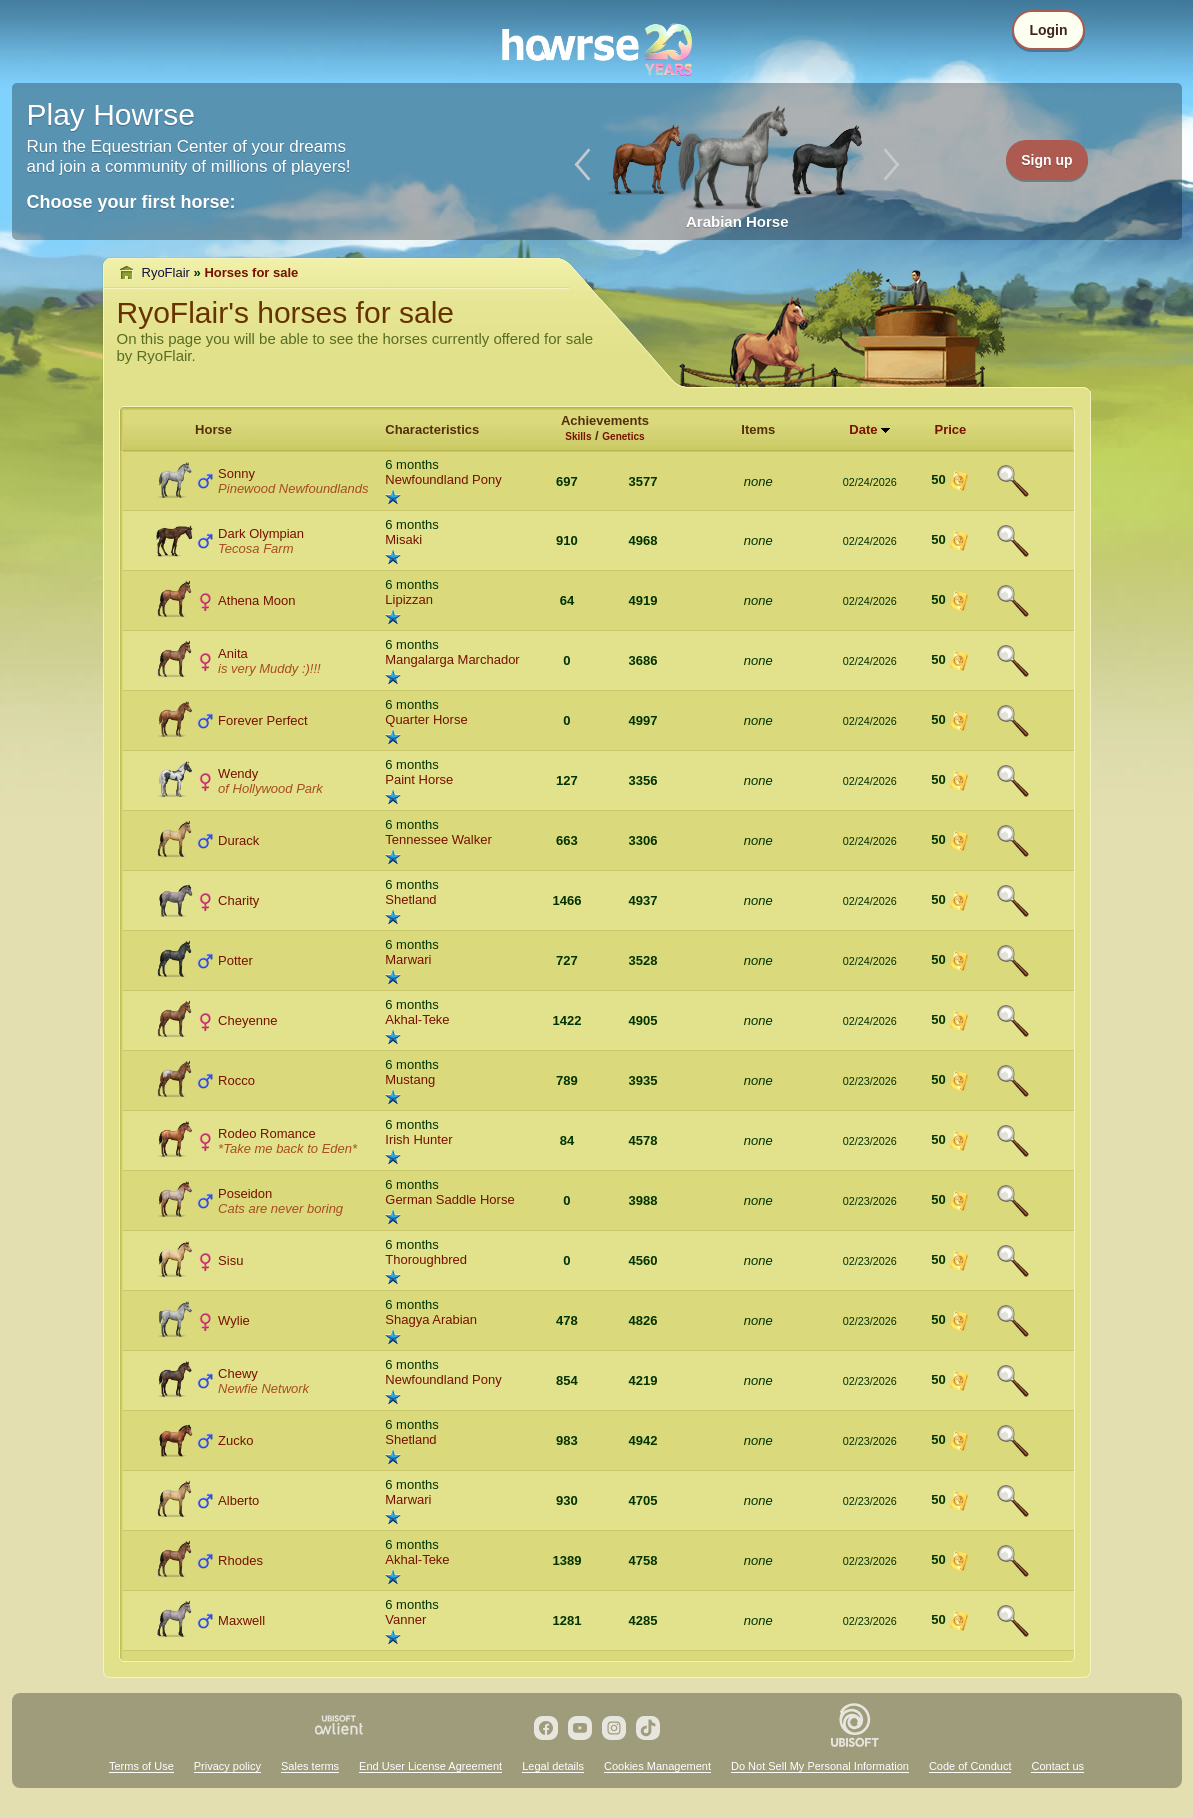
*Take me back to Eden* (287, 1148)
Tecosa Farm (255, 548)
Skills (578, 436)
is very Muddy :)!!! (269, 668)
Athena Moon (256, 600)
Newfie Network (263, 1388)
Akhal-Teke (417, 1019)
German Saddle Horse (449, 1199)
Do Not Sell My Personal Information (820, 1766)
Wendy (238, 773)
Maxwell (241, 1620)
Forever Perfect (263, 720)
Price (950, 429)
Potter (235, 960)
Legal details (553, 1766)
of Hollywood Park (270, 788)
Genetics (623, 436)
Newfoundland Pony (443, 479)
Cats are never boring (280, 1208)
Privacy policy (227, 1766)
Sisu (230, 1260)
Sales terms (310, 1766)
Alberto (238, 1500)
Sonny (236, 473)
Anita (233, 653)
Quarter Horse (426, 719)
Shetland (410, 899)
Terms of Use (141, 1766)
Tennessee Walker (438, 839)
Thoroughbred (426, 1259)
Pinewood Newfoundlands (293, 488)
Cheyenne (247, 1020)
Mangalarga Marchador (452, 659)
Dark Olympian (261, 533)
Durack (238, 840)
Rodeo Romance (267, 1133)
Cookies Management (657, 1766)
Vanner (405, 1619)
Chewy (238, 1373)
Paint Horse (419, 779)
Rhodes (240, 1560)
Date (863, 429)
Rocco (236, 1080)
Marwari (408, 959)
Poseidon (245, 1193)
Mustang (410, 1079)
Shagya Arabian (431, 1319)
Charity (238, 900)
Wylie (234, 1320)
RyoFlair (166, 272)
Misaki (403, 539)
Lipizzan (409, 599)
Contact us (1057, 1766)
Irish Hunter (418, 1139)
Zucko (235, 1440)
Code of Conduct (970, 1766)
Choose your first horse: (131, 202)
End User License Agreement (430, 1766)
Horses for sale (251, 272)
